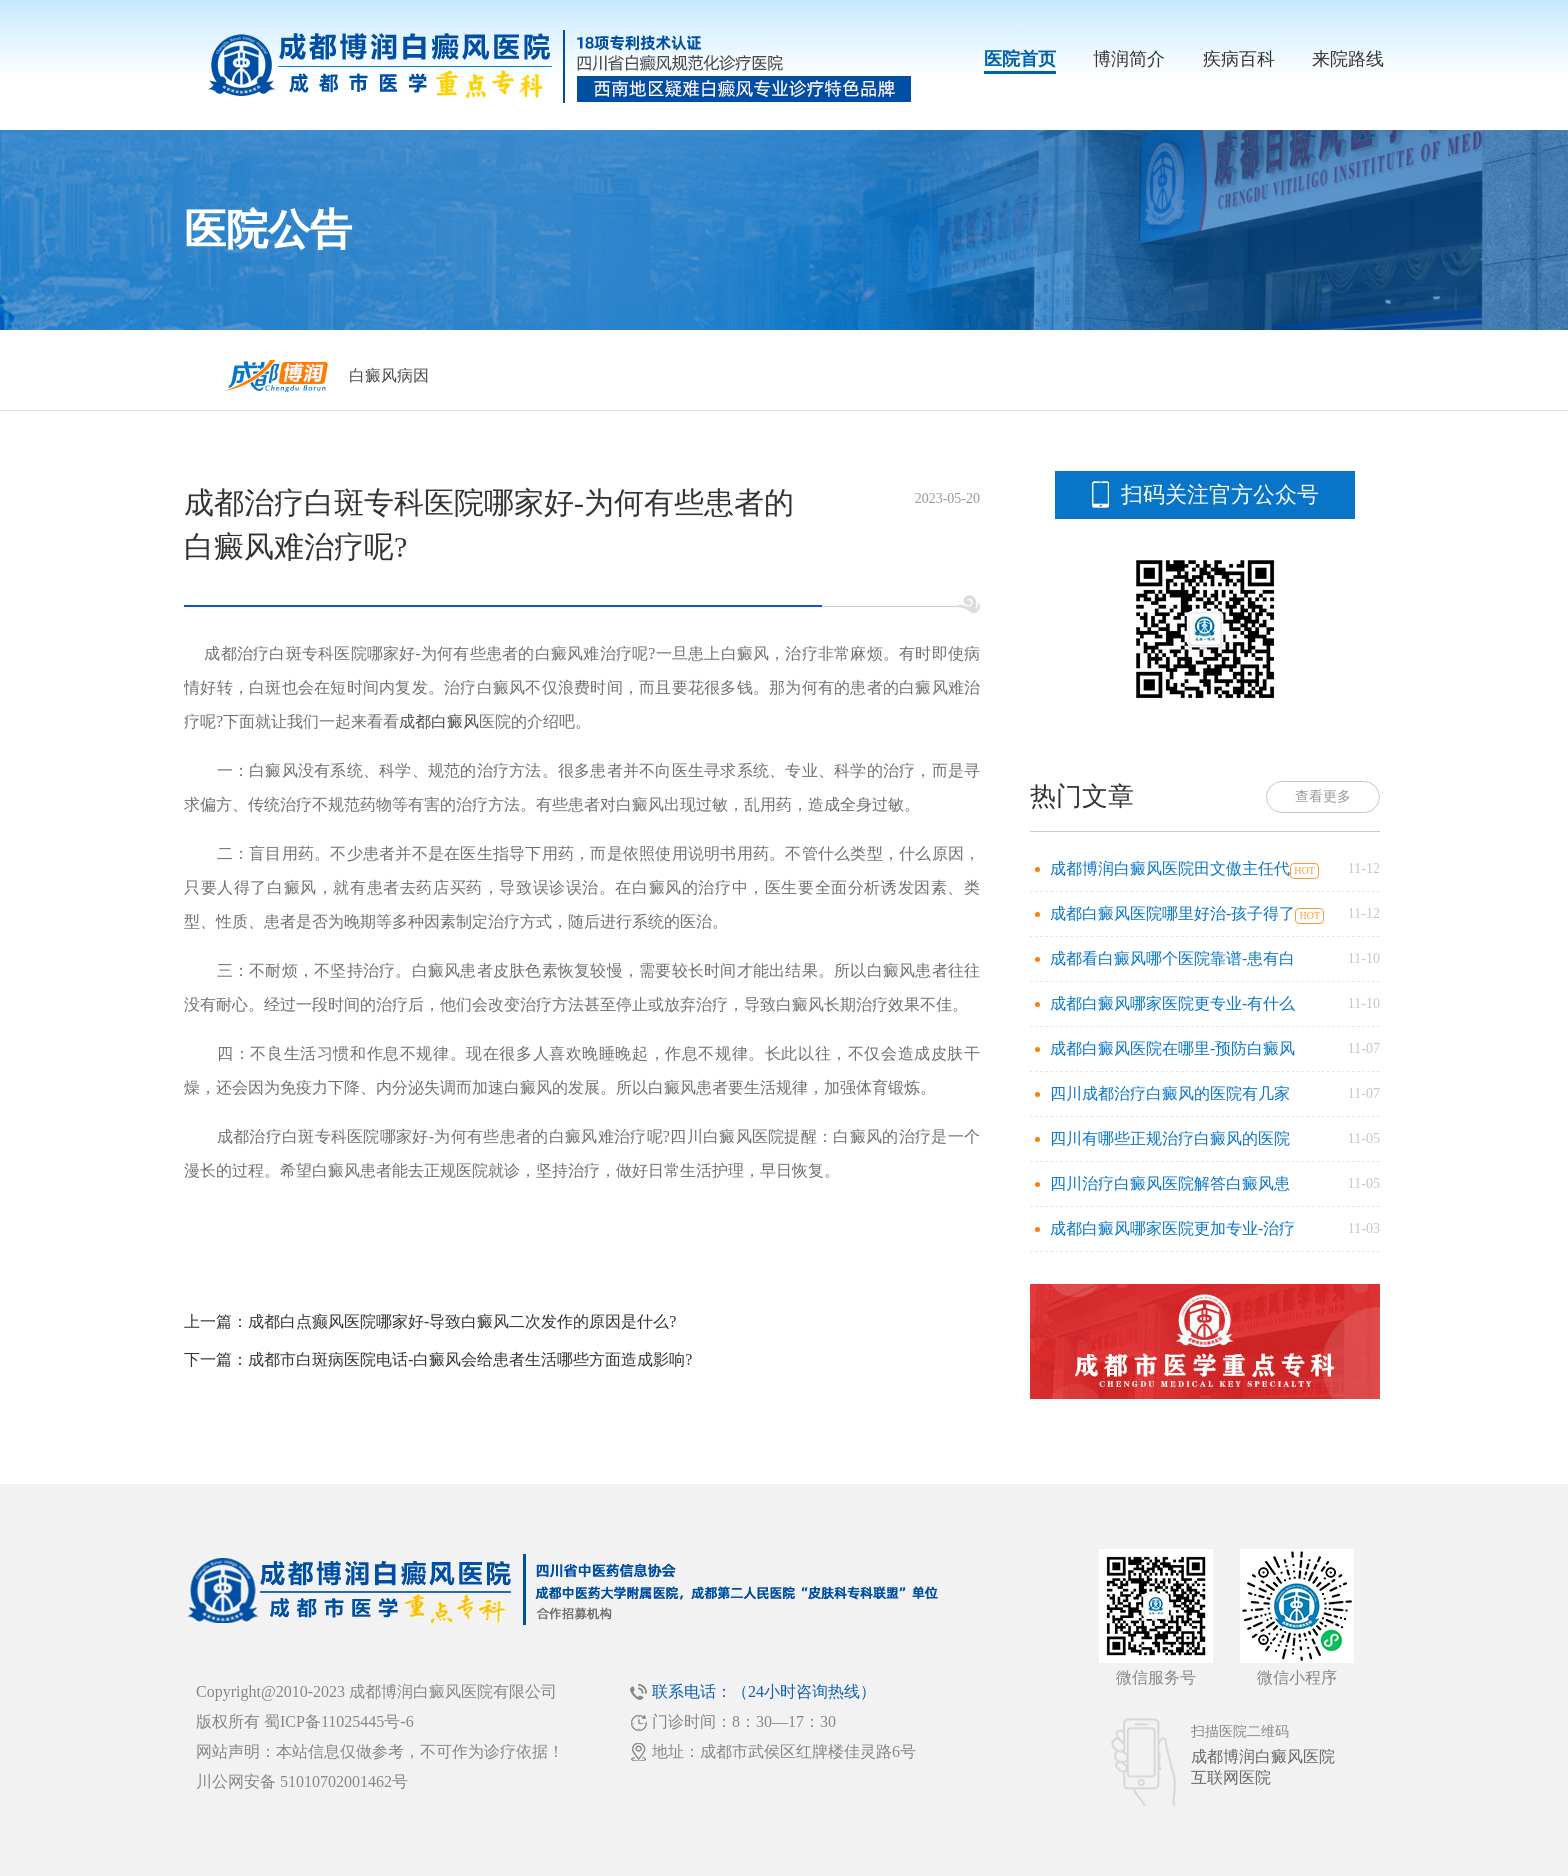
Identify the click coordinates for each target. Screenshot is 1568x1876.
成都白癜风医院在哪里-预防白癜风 (1172, 1048)
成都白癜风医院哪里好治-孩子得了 (1172, 913)
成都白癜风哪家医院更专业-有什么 (1172, 1003)
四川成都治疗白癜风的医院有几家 (1170, 1093)
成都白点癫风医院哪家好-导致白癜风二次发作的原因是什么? (462, 1321)
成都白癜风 (439, 721)
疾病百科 (1239, 59)
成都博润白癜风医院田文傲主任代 (1170, 868)
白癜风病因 (389, 375)
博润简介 (1129, 59)
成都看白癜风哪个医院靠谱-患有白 (1172, 958)
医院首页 (1020, 59)
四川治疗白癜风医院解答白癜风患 (1170, 1183)
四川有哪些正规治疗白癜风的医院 (1170, 1138)
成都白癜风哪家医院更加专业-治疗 (1172, 1228)
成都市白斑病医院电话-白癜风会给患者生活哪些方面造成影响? (470, 1359)
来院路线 (1348, 59)
